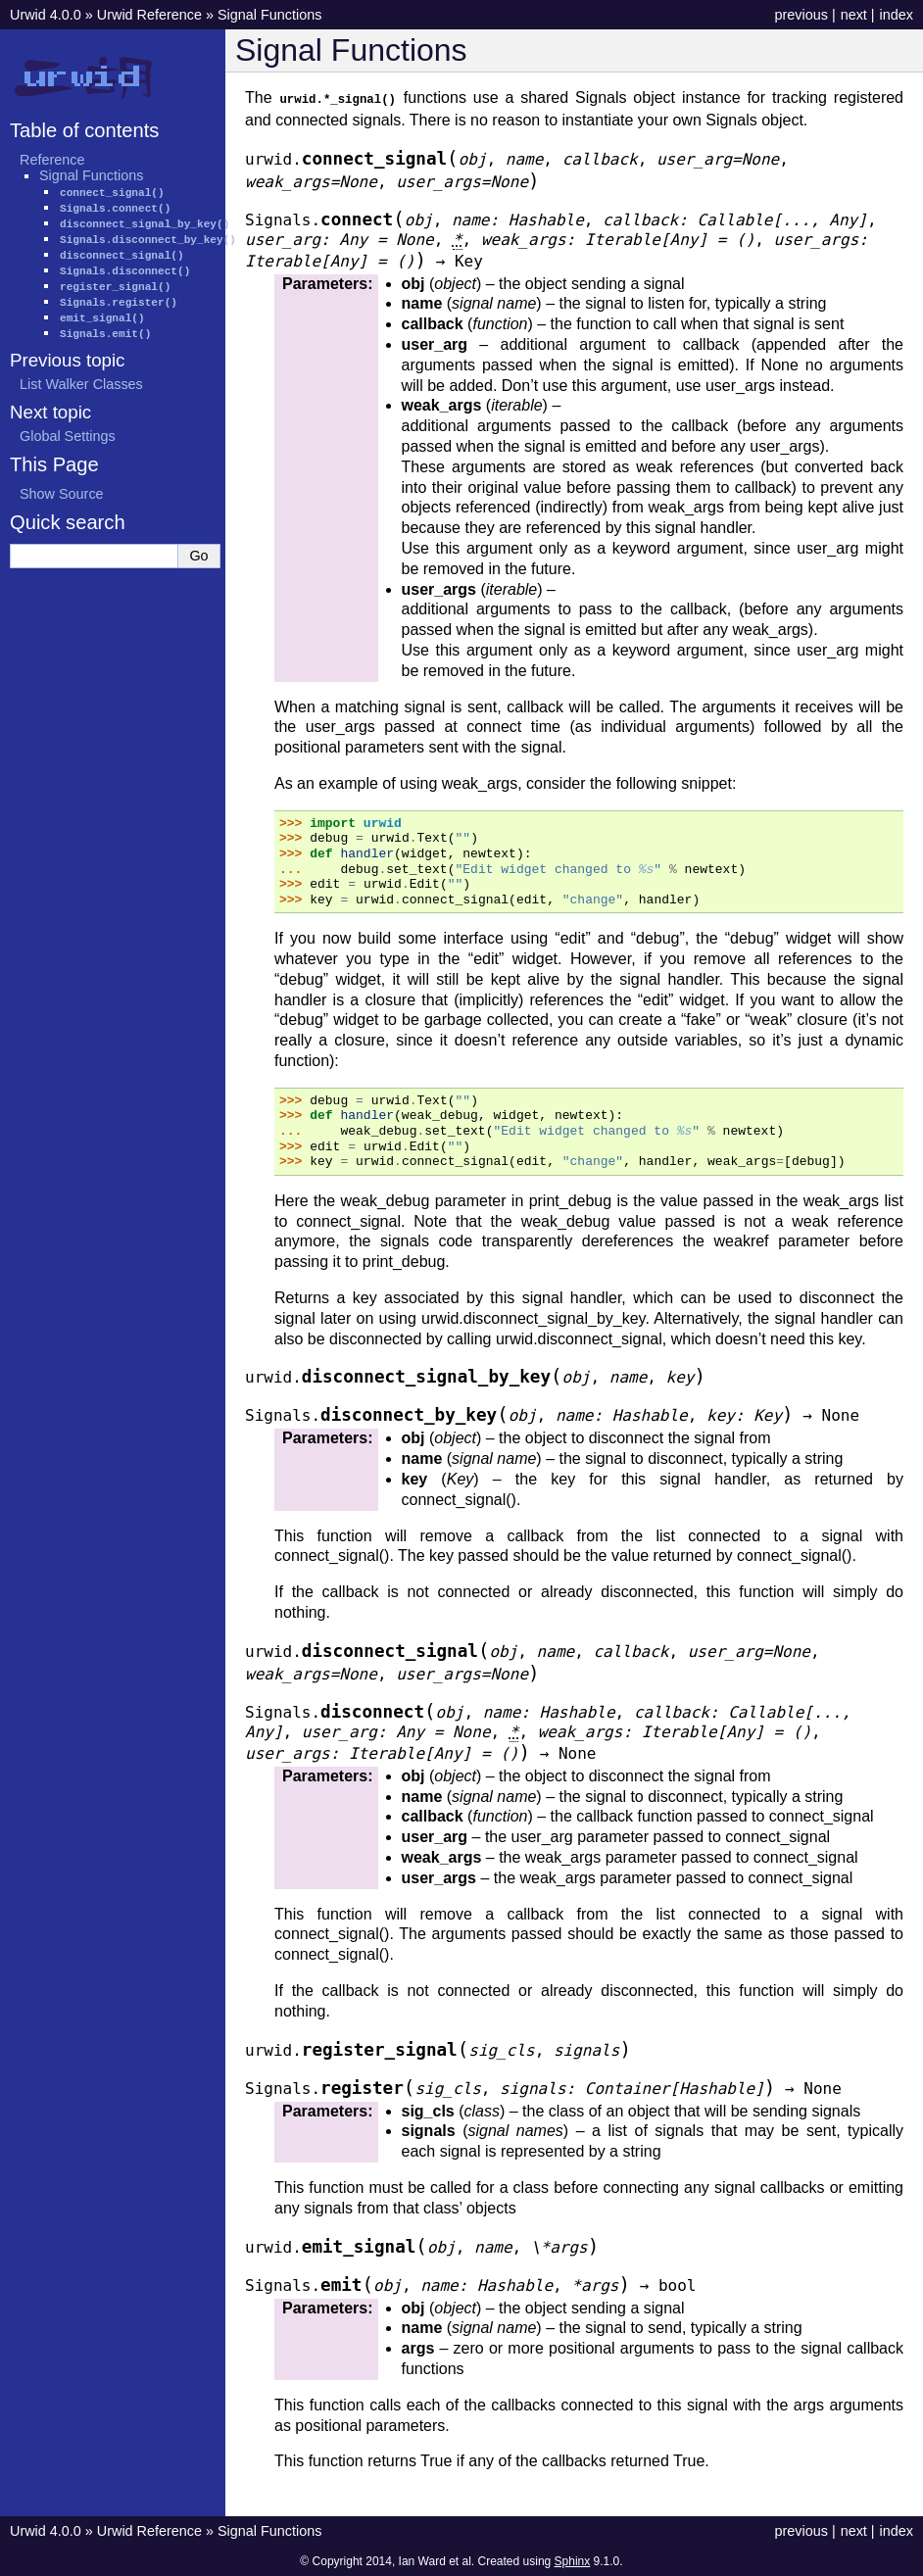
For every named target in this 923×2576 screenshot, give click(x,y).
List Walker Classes (81, 384)
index (896, 15)
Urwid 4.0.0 (45, 15)
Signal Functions (269, 15)
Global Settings (68, 436)
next (854, 15)
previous (800, 15)
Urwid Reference (149, 15)
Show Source (62, 494)
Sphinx (573, 2560)
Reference (52, 160)
